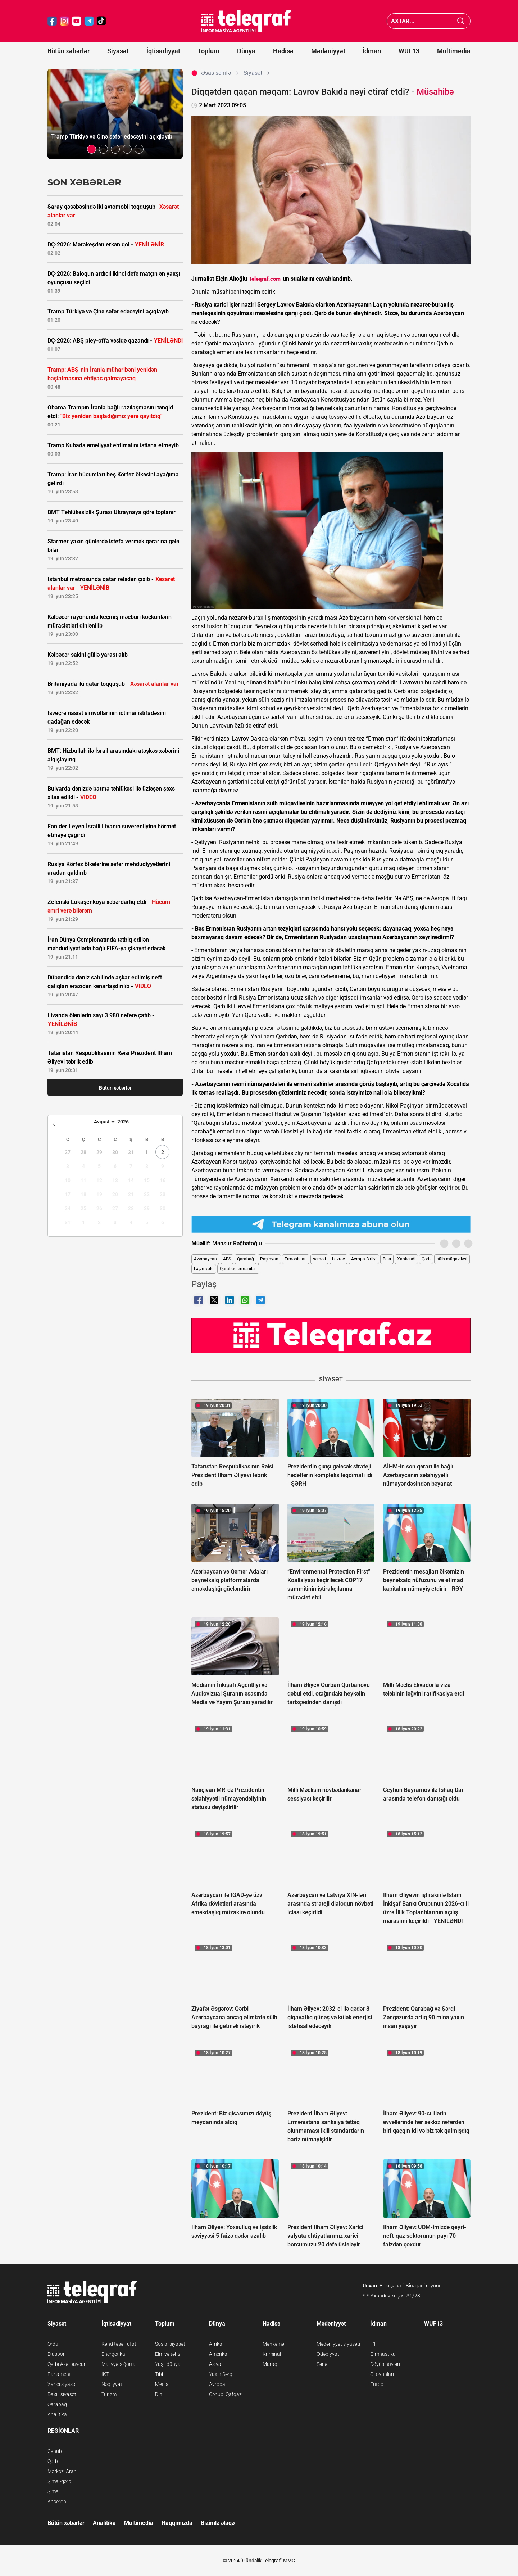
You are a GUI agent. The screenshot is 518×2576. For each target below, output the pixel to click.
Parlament (59, 2374)
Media (162, 2384)
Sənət (323, 2364)
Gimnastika (383, 2354)
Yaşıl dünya (168, 2364)
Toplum (208, 51)
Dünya (246, 51)
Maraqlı (271, 2364)
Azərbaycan (205, 1259)
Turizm (109, 2394)
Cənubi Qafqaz (225, 2394)
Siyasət (118, 51)
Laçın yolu (204, 1268)
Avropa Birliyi (364, 1259)
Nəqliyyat (111, 2384)
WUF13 (409, 51)
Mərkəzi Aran (62, 2471)
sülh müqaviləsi (452, 1259)
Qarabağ (245, 1259)
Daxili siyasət (61, 2394)
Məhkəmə (273, 2344)
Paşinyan (269, 1259)
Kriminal (272, 2354)
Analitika (57, 2414)
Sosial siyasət (170, 2344)
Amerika (218, 2354)
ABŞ (227, 1259)
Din (158, 2394)
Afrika (215, 2344)
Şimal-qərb (59, 2481)
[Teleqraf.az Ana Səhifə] (246, 21)
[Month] (103, 1121)
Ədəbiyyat (328, 2354)
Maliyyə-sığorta (118, 2364)
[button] (91, 149)
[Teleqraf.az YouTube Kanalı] (331, 1335)
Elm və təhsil (168, 2354)
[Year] (128, 1121)
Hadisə (283, 51)
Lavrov (338, 1259)
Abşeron (56, 2501)
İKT (105, 2374)
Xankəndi (406, 1259)
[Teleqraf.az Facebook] (52, 21)
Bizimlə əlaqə (218, 2523)
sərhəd (319, 1259)
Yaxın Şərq (220, 2374)
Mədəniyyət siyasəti (338, 2344)
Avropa (217, 2384)
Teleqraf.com (265, 279)
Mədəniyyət (328, 51)
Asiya (215, 2364)
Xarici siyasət (62, 2384)
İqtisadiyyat (163, 51)
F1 (373, 2344)
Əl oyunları (382, 2374)
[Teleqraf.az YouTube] (76, 21)
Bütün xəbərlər (68, 51)
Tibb (160, 2374)
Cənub (54, 2451)
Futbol (377, 2384)
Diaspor (56, 2354)
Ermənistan (296, 1259)
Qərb (426, 1259)
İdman (372, 51)
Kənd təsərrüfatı (119, 2344)
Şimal (53, 2491)
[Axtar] (461, 21)
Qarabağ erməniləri (238, 1268)
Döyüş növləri (385, 2364)
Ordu (52, 2344)
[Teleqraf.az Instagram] (64, 21)
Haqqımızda (177, 2523)
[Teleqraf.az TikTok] (101, 21)
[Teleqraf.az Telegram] (89, 21)
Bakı (387, 1259)
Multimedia (454, 51)
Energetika (113, 2354)
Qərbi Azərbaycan (67, 2364)
